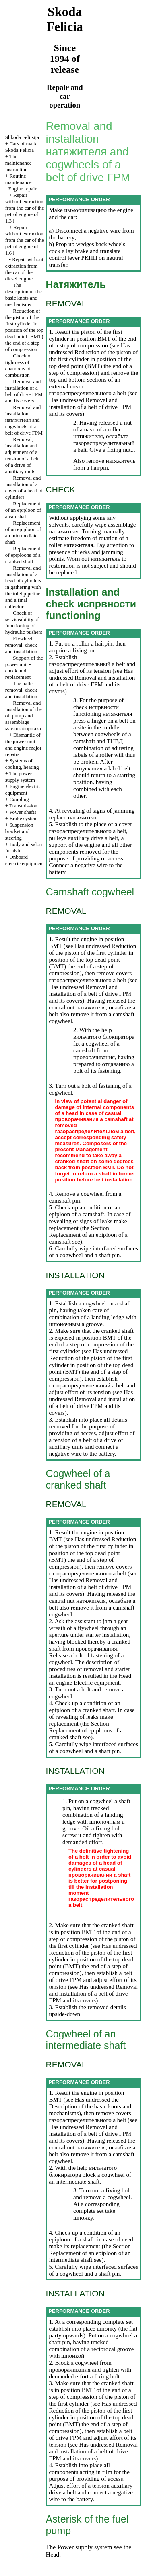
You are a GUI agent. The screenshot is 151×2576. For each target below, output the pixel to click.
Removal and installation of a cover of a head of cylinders (24, 487)
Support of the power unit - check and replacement (24, 667)
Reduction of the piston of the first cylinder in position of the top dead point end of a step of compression (24, 330)
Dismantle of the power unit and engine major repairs (23, 744)
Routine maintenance (18, 179)
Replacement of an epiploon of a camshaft (23, 509)
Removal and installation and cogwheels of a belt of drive (24, 420)
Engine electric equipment (23, 789)
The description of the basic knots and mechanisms (23, 294)
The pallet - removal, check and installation (21, 689)
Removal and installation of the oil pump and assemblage (23, 715)
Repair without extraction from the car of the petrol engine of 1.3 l (24, 208)
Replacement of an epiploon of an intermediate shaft (23, 532)
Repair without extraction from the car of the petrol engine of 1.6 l (24, 240)
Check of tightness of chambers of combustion (18, 365)
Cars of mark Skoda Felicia (21, 147)
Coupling (19, 799)
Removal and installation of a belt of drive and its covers (24, 391)
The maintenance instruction (18, 162)
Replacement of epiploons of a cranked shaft (23, 554)
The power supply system (20, 776)
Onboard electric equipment (24, 860)
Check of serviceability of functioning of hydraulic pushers (23, 622)
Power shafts (22, 812)
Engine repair (22, 189)
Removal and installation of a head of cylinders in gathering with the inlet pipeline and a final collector (23, 587)
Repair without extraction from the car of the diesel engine (24, 269)
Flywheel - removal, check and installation (21, 644)
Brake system (23, 818)
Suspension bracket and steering (19, 831)
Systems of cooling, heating (22, 764)
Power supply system (84, 2547)
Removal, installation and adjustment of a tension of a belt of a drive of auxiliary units (22, 455)
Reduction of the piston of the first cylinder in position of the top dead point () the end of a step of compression (93, 362)
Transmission (23, 806)
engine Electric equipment (87, 1682)
